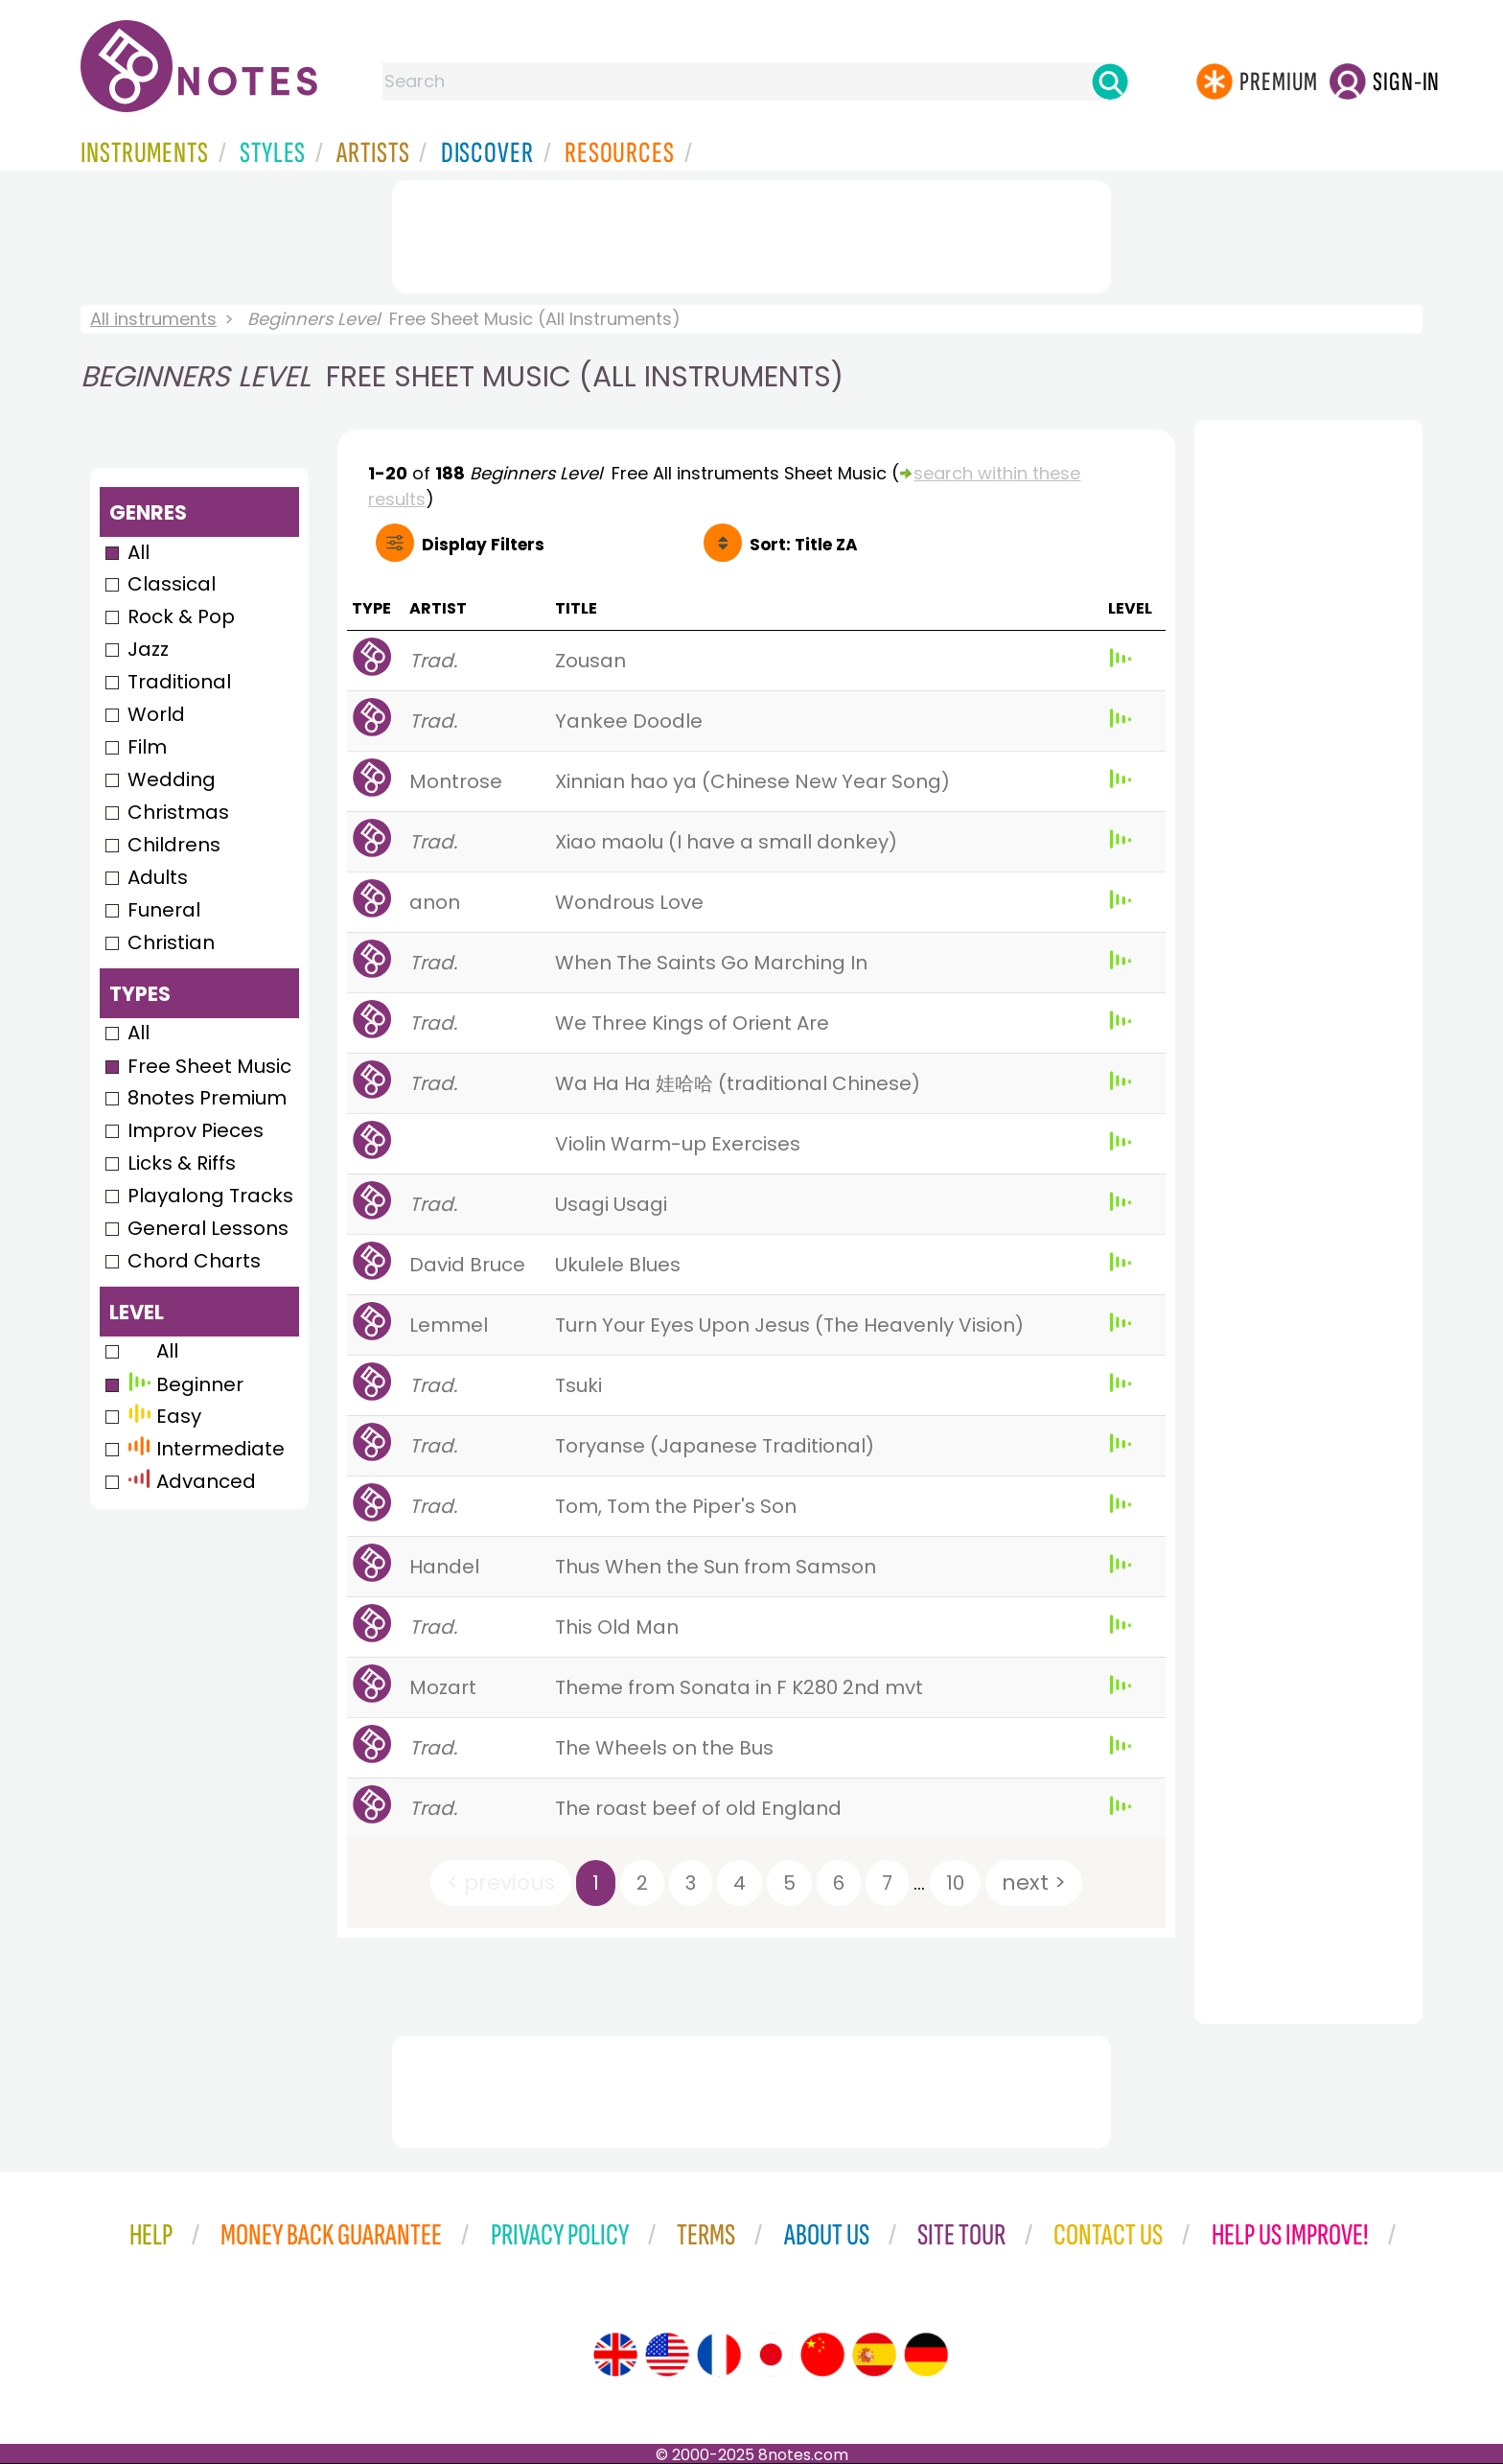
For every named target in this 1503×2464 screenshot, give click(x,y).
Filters (483, 544)
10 (955, 1883)
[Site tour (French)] (719, 2355)
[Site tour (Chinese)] (822, 2355)
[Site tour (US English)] (667, 2355)
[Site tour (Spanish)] (874, 2355)
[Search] (1110, 81)
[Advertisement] (751, 233)
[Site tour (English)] (615, 2355)
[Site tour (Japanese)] (771, 2355)
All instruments (153, 319)
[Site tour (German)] (926, 2355)
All (138, 552)
